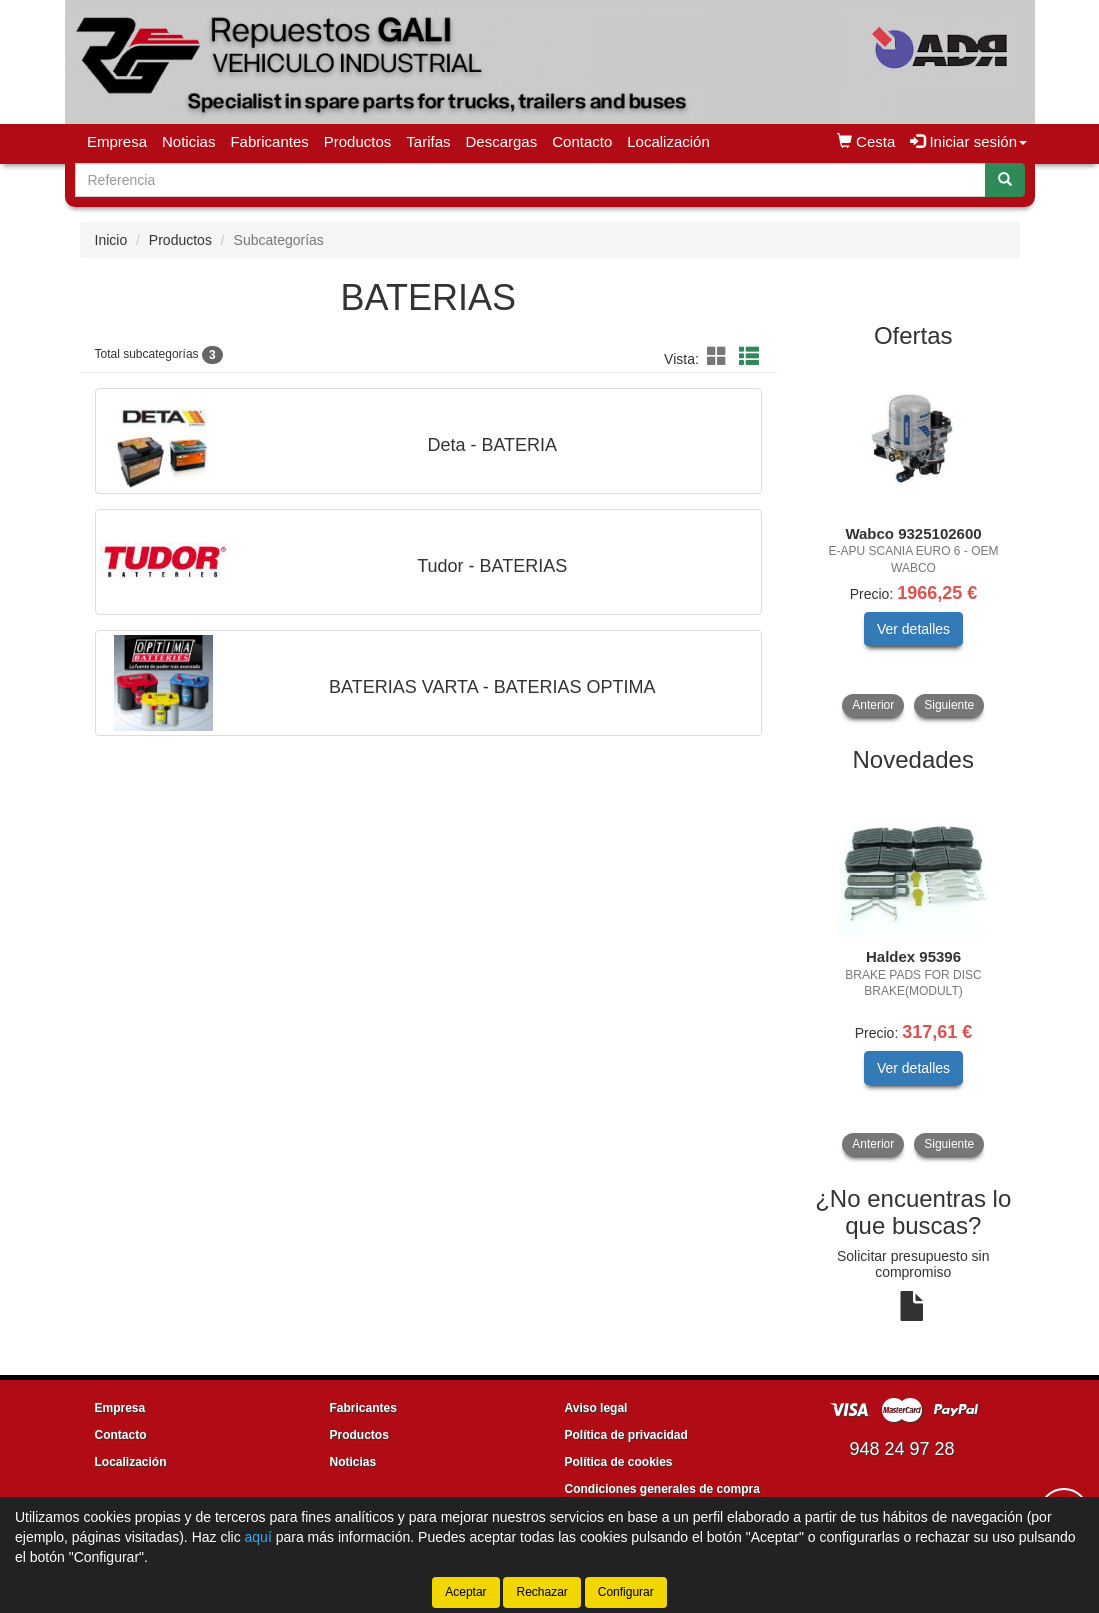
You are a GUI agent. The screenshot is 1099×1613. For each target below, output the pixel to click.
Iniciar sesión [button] (968, 141)
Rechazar (541, 1592)
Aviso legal (596, 1408)
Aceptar (465, 1592)
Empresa (117, 141)
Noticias (188, 141)
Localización (668, 141)
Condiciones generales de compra (662, 1489)
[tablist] (913, 541)
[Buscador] (530, 180)
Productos (358, 141)
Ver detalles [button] (913, 629)
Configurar (626, 1592)
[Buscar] (1005, 180)
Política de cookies (619, 1462)
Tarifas (428, 141)
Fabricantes (269, 141)
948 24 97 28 (901, 1449)
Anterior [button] (873, 705)
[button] (720, 357)
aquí (258, 1537)
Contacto (582, 141)
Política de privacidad (626, 1435)
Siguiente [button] (949, 705)
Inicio (111, 240)
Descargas (502, 141)
